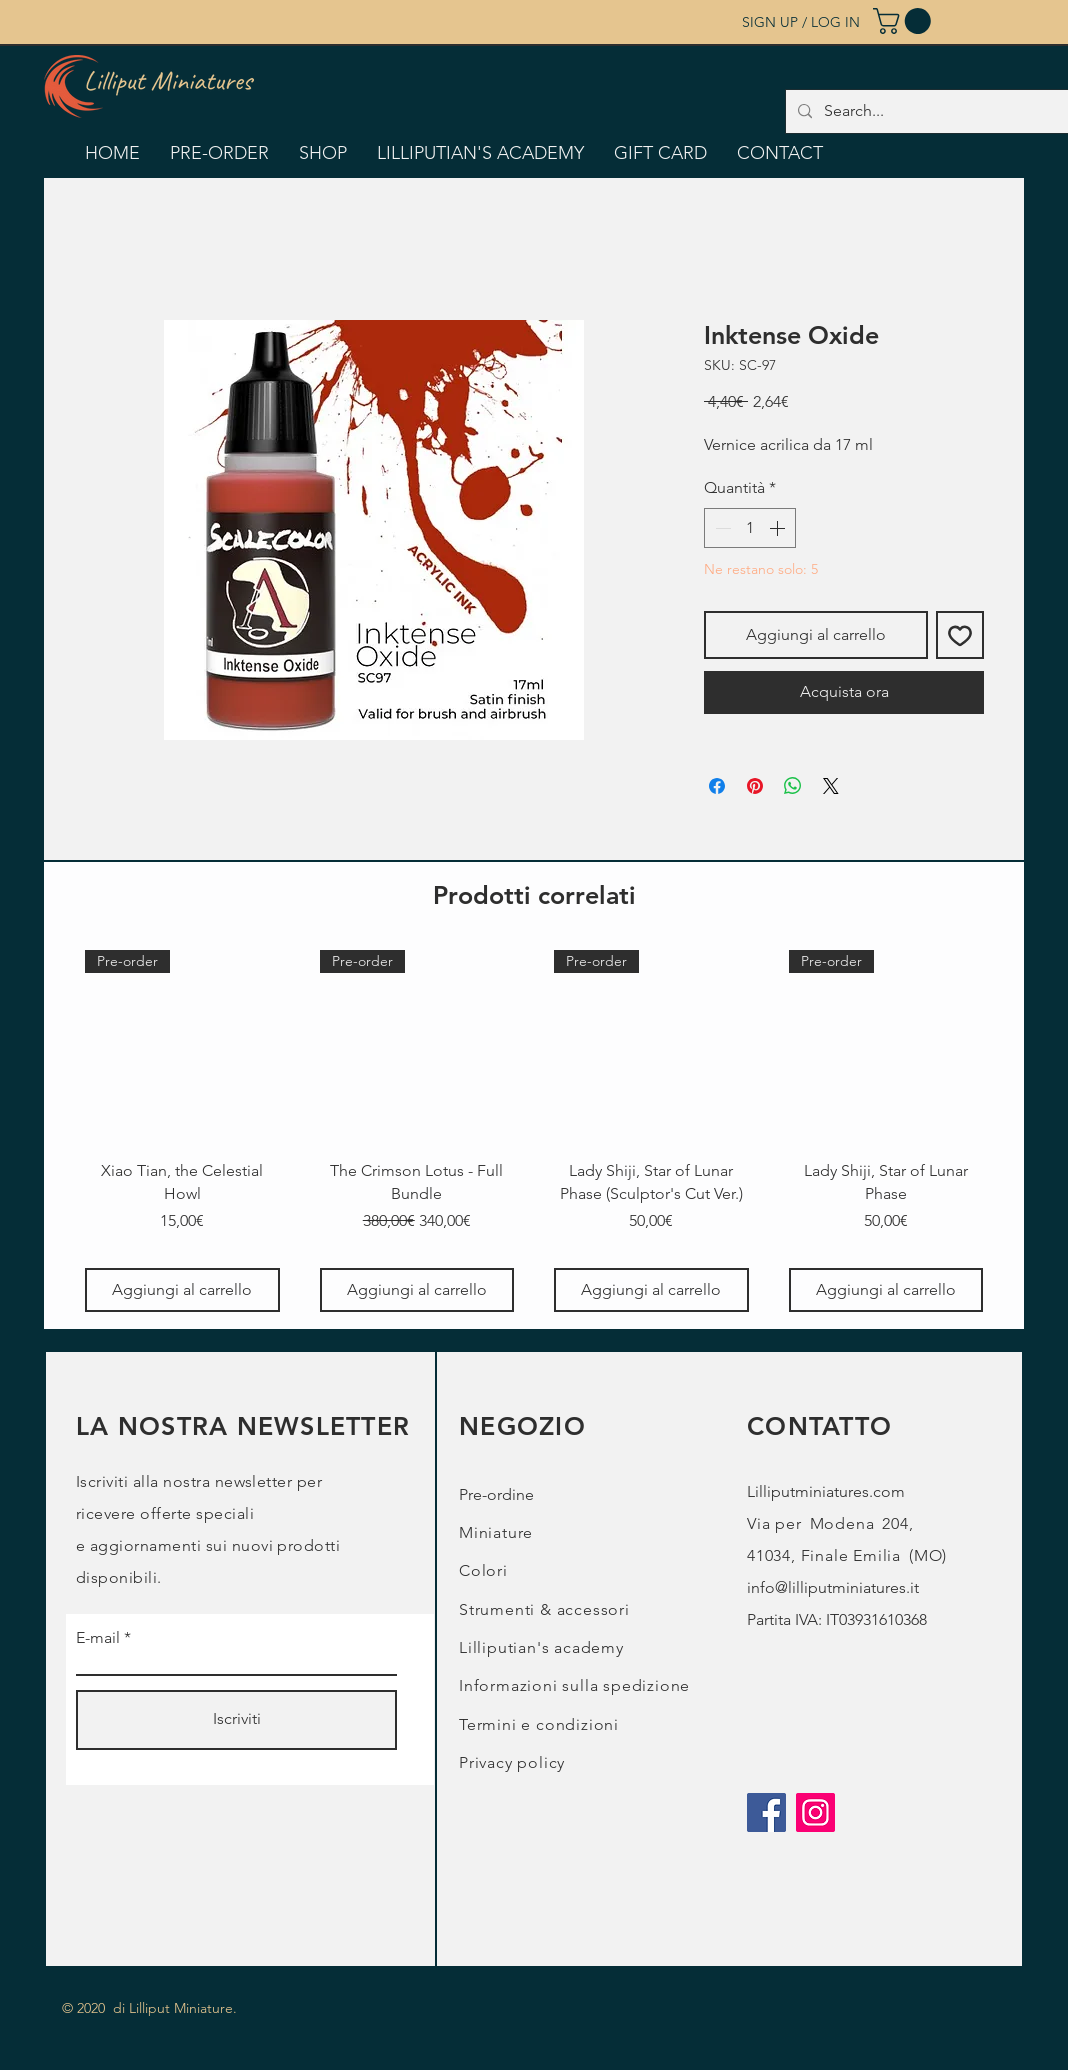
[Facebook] (766, 1812)
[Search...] (935, 111)
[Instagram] (815, 1812)
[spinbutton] (750, 528)
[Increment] (779, 528)
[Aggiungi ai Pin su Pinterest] (755, 786)
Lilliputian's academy (541, 1647)
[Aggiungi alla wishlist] (960, 635)
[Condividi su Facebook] (717, 786)
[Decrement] (721, 528)
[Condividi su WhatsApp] (793, 786)
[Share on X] (831, 786)
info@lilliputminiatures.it (833, 1587)
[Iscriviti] (236, 1720)
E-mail (98, 1638)
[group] (534, 1131)
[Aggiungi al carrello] (182, 1290)
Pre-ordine (496, 1494)
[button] (905, 21)
